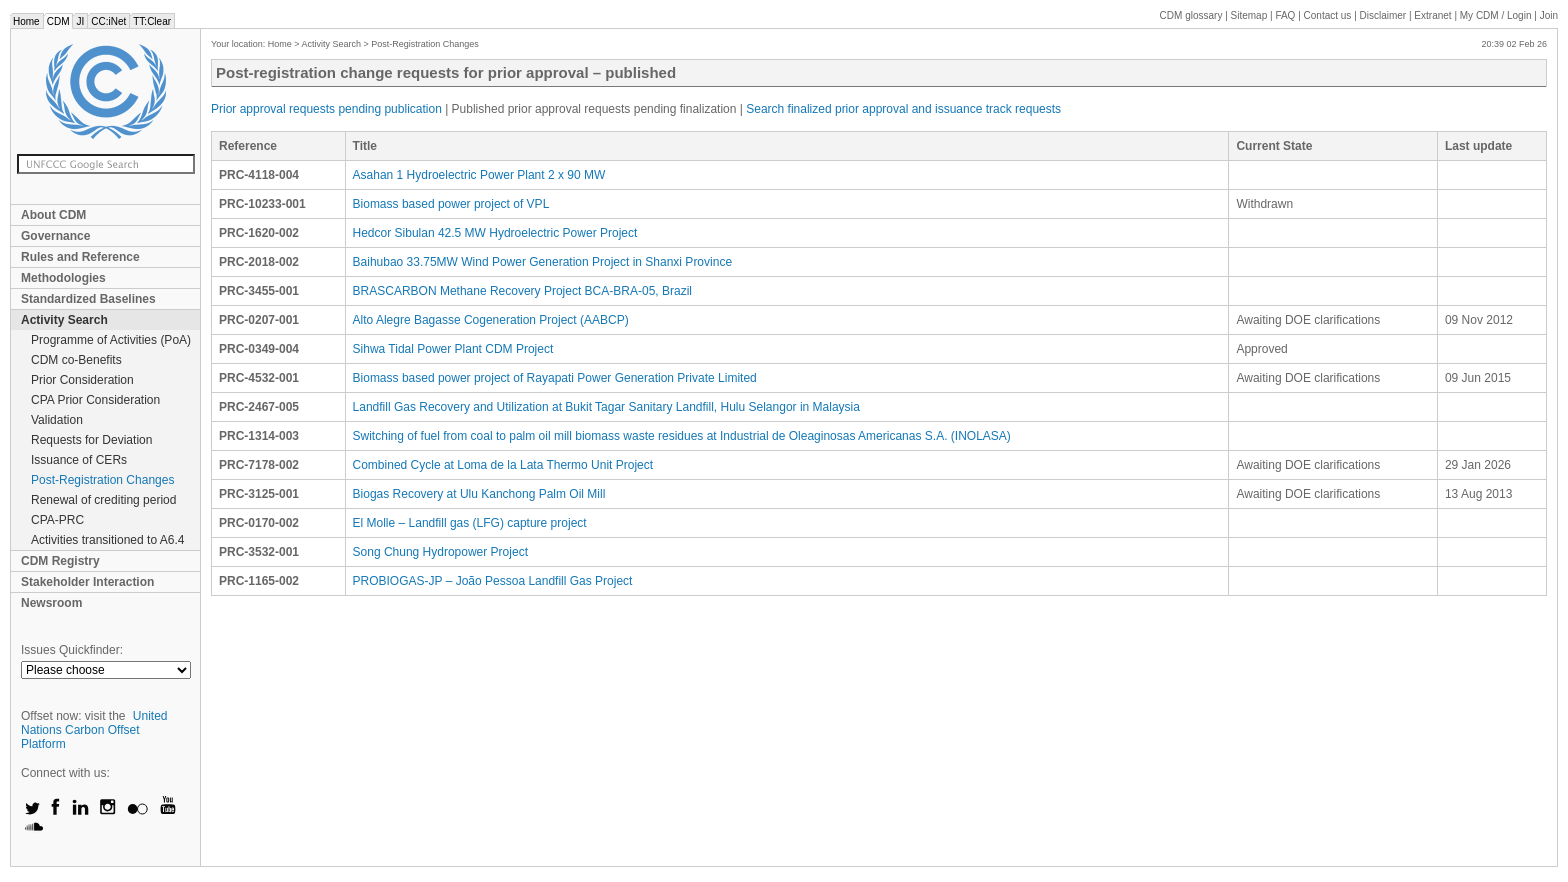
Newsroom (51, 603)
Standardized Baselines (88, 299)
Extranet (1432, 15)
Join (1549, 15)
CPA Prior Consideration (95, 400)
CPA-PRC (57, 520)
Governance (55, 236)
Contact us (1328, 15)
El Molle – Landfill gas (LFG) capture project (470, 523)
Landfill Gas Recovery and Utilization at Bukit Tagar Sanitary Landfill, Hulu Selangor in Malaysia (606, 407)
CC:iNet (108, 21)
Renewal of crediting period (103, 500)
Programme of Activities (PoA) (111, 340)
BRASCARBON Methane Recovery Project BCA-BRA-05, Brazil (522, 291)
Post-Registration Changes (102, 480)
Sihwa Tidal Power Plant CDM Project (453, 349)
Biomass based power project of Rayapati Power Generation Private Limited (555, 378)
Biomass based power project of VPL (451, 204)
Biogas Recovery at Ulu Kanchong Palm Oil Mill (479, 494)
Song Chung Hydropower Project (440, 552)
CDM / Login (1497, 15)
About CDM (53, 215)
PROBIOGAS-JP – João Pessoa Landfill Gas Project (493, 581)
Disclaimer (1383, 15)
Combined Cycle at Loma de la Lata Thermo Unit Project (503, 465)
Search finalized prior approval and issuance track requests (903, 109)
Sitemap (1249, 15)
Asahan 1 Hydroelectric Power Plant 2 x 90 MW (479, 175)
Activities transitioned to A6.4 (107, 540)
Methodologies (63, 278)
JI (80, 21)
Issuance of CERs (79, 460)
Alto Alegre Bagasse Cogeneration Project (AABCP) (491, 320)
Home (26, 21)
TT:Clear (152, 21)
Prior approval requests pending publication (326, 109)
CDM (58, 21)
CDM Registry (60, 561)
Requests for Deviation (91, 440)
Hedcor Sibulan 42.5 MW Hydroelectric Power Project (495, 233)
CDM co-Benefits (76, 360)
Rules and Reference (80, 257)
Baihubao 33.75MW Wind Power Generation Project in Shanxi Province (543, 262)
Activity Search (64, 320)
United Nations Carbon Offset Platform (94, 730)
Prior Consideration (82, 380)
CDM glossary (1191, 15)
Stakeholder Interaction (87, 582)
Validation (57, 420)
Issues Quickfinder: (72, 650)
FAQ (1285, 15)
